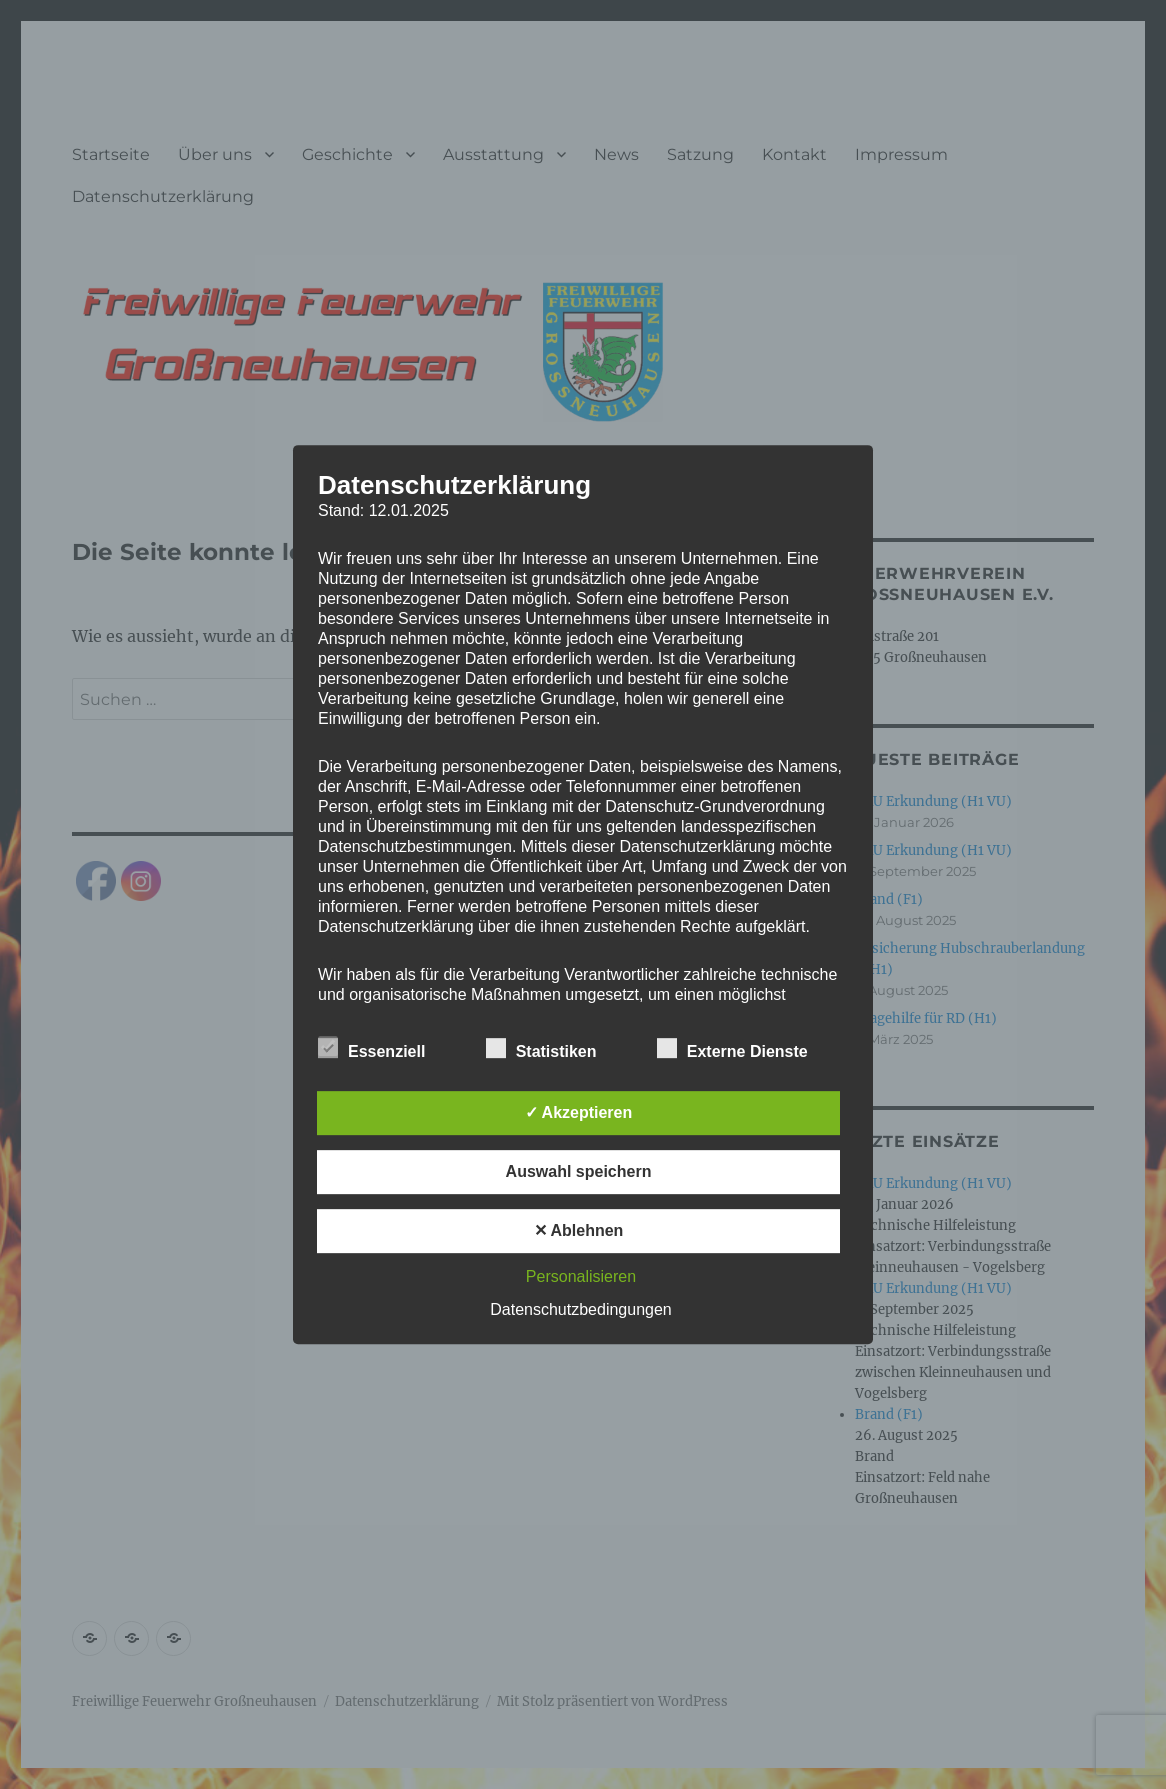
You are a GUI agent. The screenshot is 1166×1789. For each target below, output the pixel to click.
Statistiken (541, 1048)
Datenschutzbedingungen (580, 1309)
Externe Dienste (732, 1048)
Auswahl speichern (579, 1171)
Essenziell (371, 1048)
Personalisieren (581, 1276)
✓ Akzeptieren (579, 1112)
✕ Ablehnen (579, 1230)
